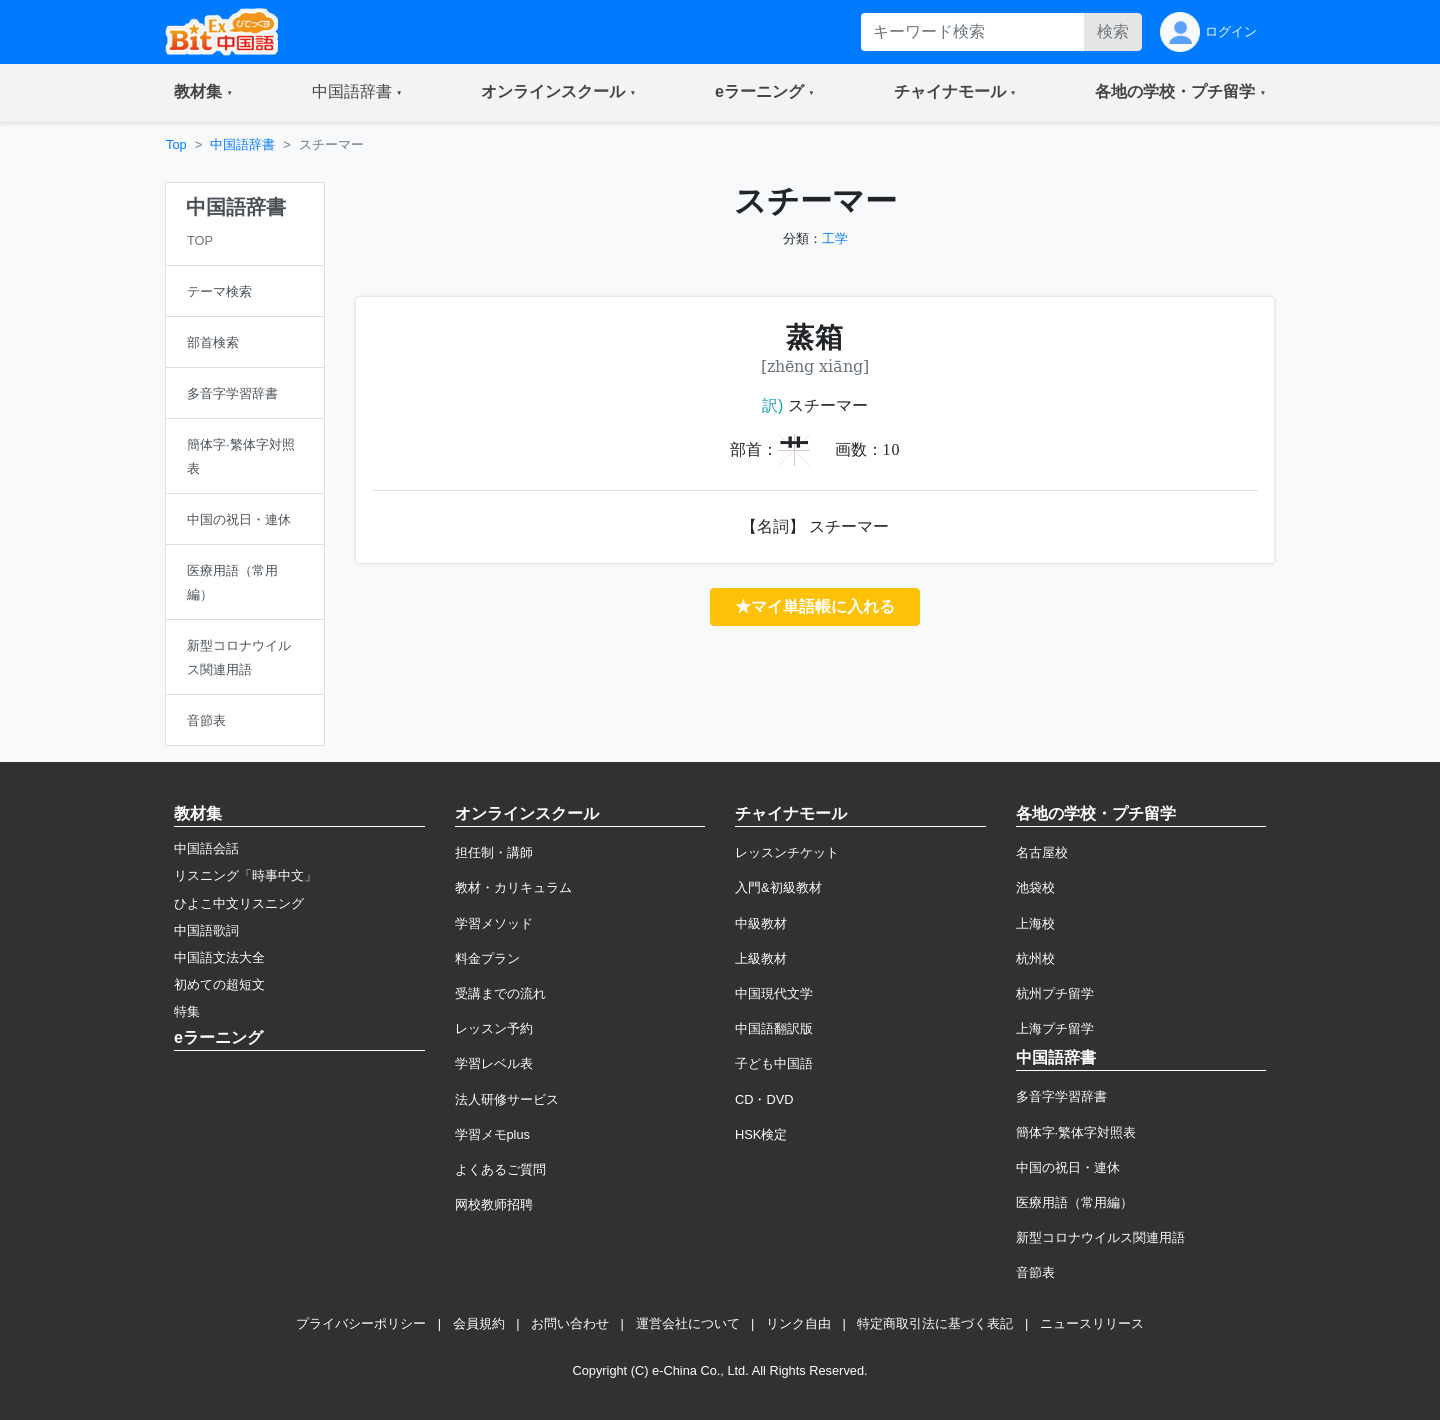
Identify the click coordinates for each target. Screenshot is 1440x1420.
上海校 (1035, 923)
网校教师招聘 (494, 1204)
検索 (1113, 31)
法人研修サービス (507, 1099)
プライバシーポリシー (361, 1323)
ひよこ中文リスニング (239, 903)
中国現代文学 (774, 993)
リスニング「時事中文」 (245, 875)
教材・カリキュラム (513, 887)
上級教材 (761, 958)
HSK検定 (761, 1134)
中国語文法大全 (219, 957)
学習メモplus (492, 1134)
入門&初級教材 (778, 887)
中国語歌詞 (206, 930)
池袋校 (1035, 887)
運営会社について (688, 1323)
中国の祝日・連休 (1068, 1167)
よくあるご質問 (500, 1169)
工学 (835, 238)
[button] (203, 93)
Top (176, 144)
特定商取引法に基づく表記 (935, 1323)
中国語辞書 (242, 144)
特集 (187, 1011)
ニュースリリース (1092, 1323)
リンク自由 (798, 1323)
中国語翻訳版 (774, 1028)
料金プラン (487, 958)
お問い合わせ (570, 1323)
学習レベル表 (494, 1063)
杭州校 (1035, 958)
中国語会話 (206, 848)
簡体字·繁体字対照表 (1076, 1132)
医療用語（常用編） (1074, 1202)
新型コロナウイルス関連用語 (1100, 1237)
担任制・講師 (494, 852)
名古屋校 (1042, 852)
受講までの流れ (500, 993)
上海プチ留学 (1055, 1028)
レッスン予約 (494, 1028)
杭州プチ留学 (1055, 993)
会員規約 (479, 1323)
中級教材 (761, 923)
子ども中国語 (774, 1063)
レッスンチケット (787, 852)
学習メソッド (494, 923)
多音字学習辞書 (1061, 1096)
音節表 (1035, 1272)
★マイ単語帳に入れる (815, 606)
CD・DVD (764, 1099)
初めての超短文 (219, 984)
